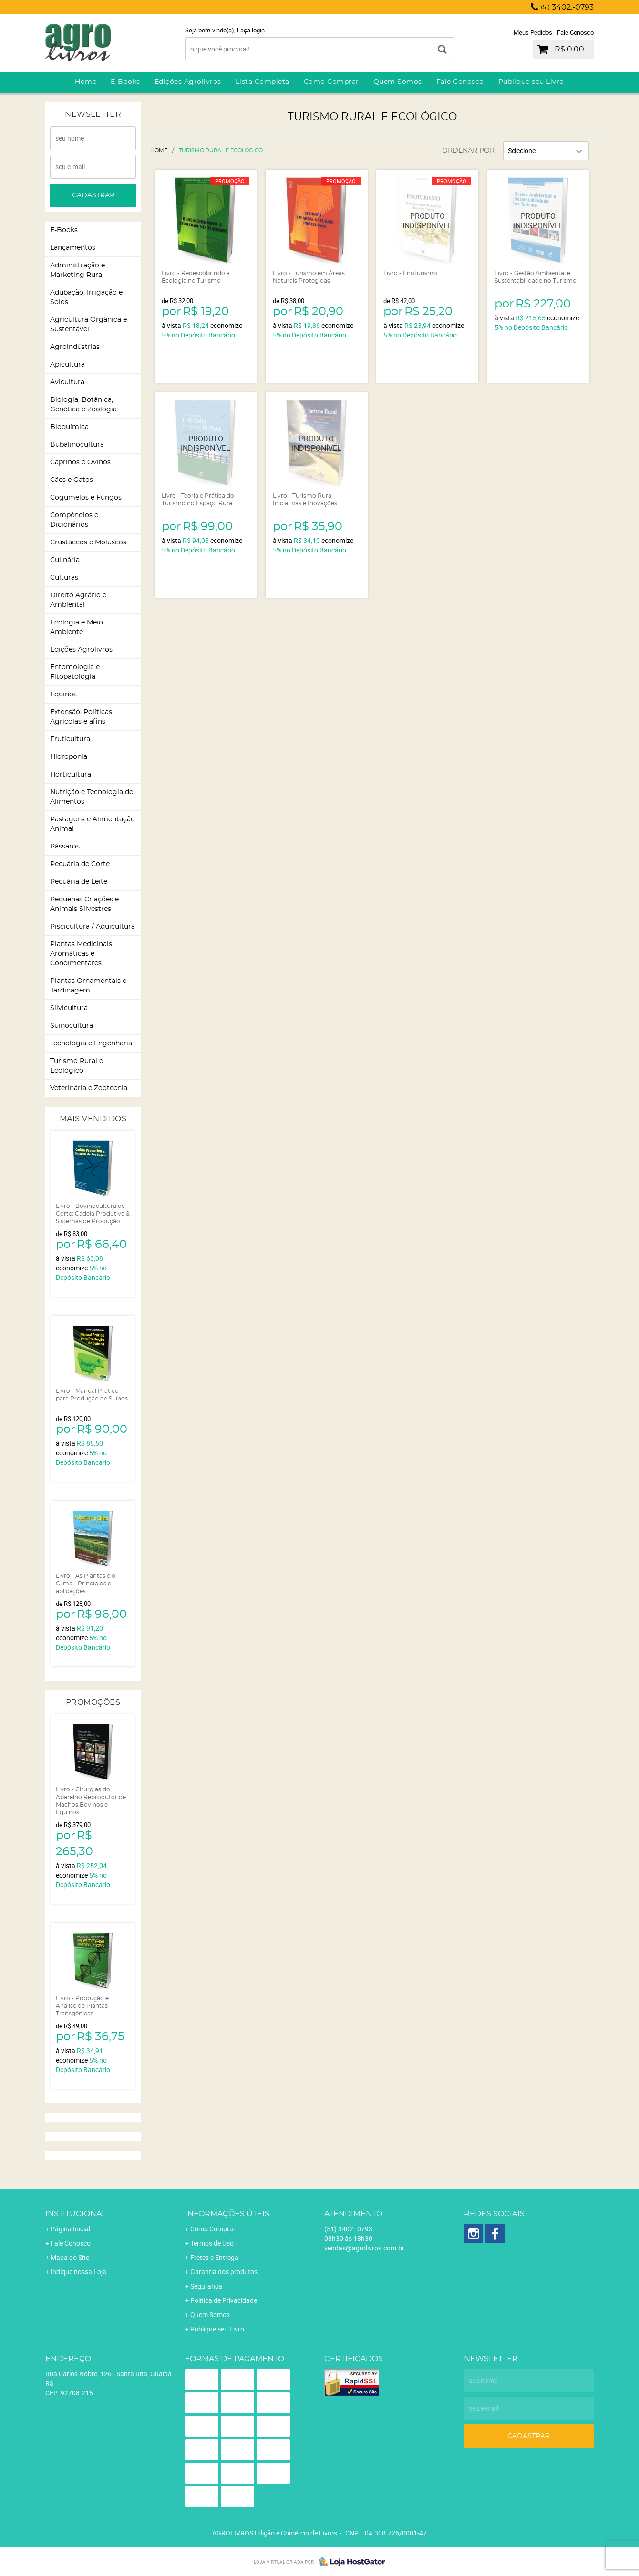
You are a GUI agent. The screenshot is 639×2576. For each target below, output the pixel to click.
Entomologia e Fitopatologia (75, 672)
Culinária (65, 560)
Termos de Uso (212, 2243)
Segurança (206, 2285)
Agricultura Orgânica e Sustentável (88, 325)
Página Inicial (70, 2228)
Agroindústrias (75, 347)
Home (85, 82)
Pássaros (65, 846)
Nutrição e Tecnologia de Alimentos (91, 797)
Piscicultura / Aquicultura (92, 926)
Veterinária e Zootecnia (88, 1088)
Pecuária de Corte (80, 864)
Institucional (75, 2214)
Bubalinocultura (77, 444)
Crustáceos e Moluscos (88, 542)
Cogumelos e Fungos (86, 497)
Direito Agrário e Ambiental (78, 600)
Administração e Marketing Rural (77, 270)
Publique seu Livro (531, 82)
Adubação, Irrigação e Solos (86, 297)
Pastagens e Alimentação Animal (92, 824)
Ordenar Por (468, 150)
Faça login (251, 30)
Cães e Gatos (71, 480)
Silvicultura (69, 1008)
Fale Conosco (575, 32)
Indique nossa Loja (78, 2271)
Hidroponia (68, 757)
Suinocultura (71, 1025)
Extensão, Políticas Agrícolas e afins (81, 717)
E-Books (125, 82)
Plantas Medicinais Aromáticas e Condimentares (81, 954)
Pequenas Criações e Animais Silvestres (84, 904)
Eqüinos (63, 694)
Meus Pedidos (533, 32)
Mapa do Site (70, 2257)
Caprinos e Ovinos (80, 462)
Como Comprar (331, 82)
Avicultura (67, 382)
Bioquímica (69, 427)
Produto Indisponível (427, 221)
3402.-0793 (567, 7)
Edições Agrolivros (188, 82)
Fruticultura (70, 739)
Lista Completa (262, 82)
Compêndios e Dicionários (74, 520)
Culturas (64, 577)
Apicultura (67, 364)
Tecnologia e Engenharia (91, 1043)
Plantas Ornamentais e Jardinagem (88, 986)
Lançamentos (72, 248)
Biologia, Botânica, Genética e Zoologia (83, 405)
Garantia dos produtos (224, 2271)
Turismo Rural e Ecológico (76, 1066)
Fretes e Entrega (214, 2257)
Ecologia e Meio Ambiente (76, 627)
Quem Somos (397, 82)
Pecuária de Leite (78, 882)
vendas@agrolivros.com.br (364, 2247)
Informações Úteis (227, 2214)
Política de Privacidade (223, 2300)
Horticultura (70, 774)
